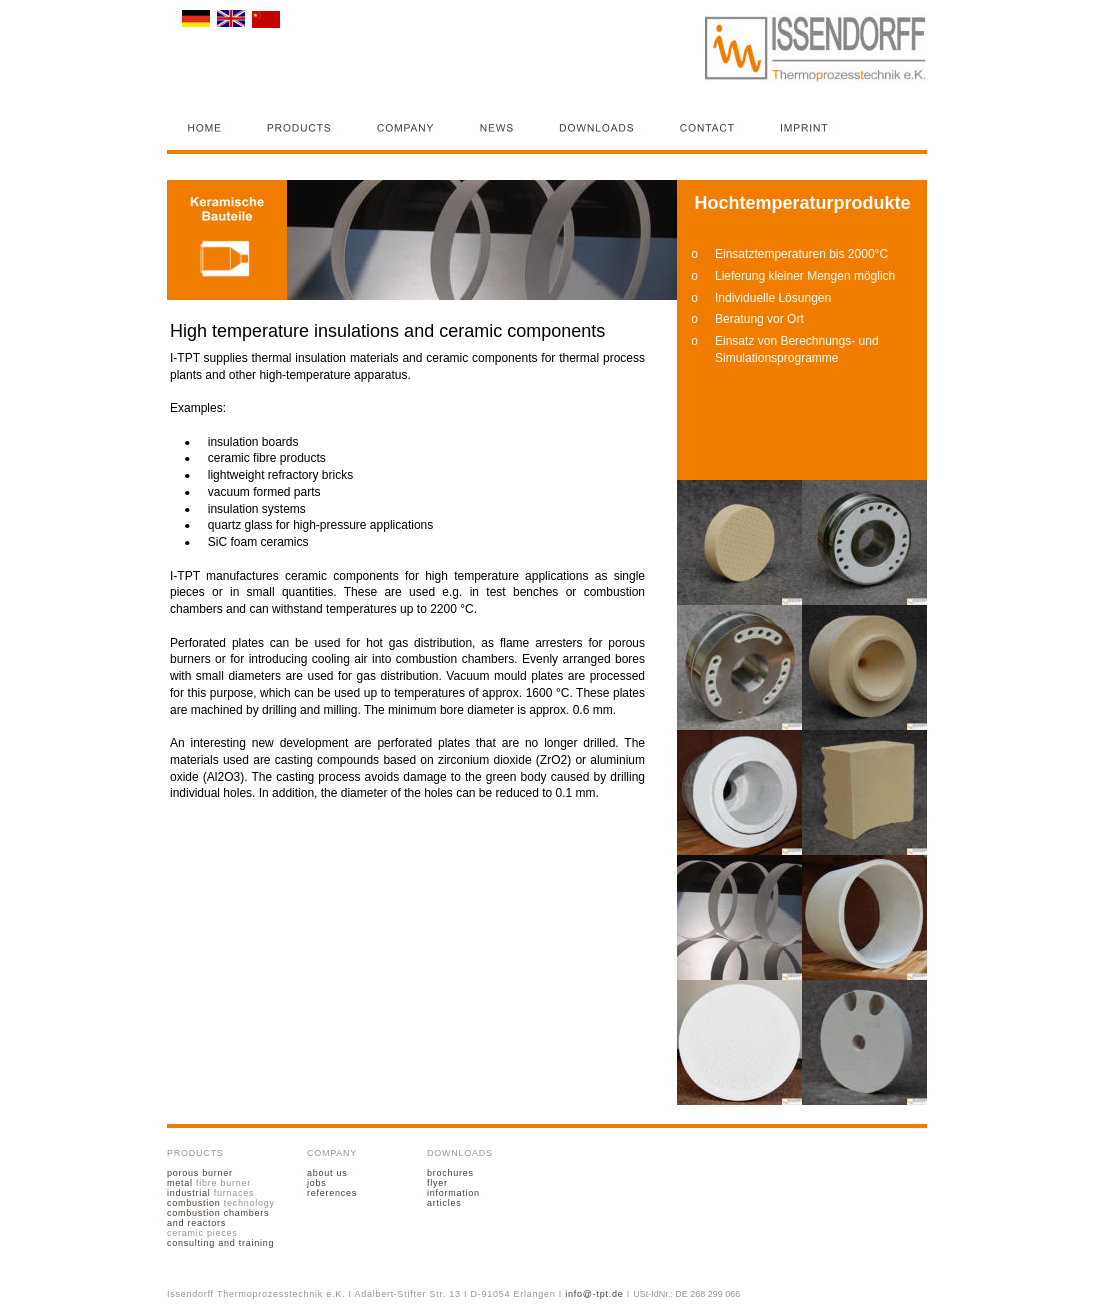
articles (444, 1203)
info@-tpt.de (594, 1294)
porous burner (200, 1173)
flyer (437, 1183)
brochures (450, 1173)
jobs (317, 1183)
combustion (194, 1203)
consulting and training (220, 1243)
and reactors (196, 1223)
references (332, 1193)
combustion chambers (219, 1213)
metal (180, 1183)
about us (327, 1173)
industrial (189, 1193)
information (453, 1193)
